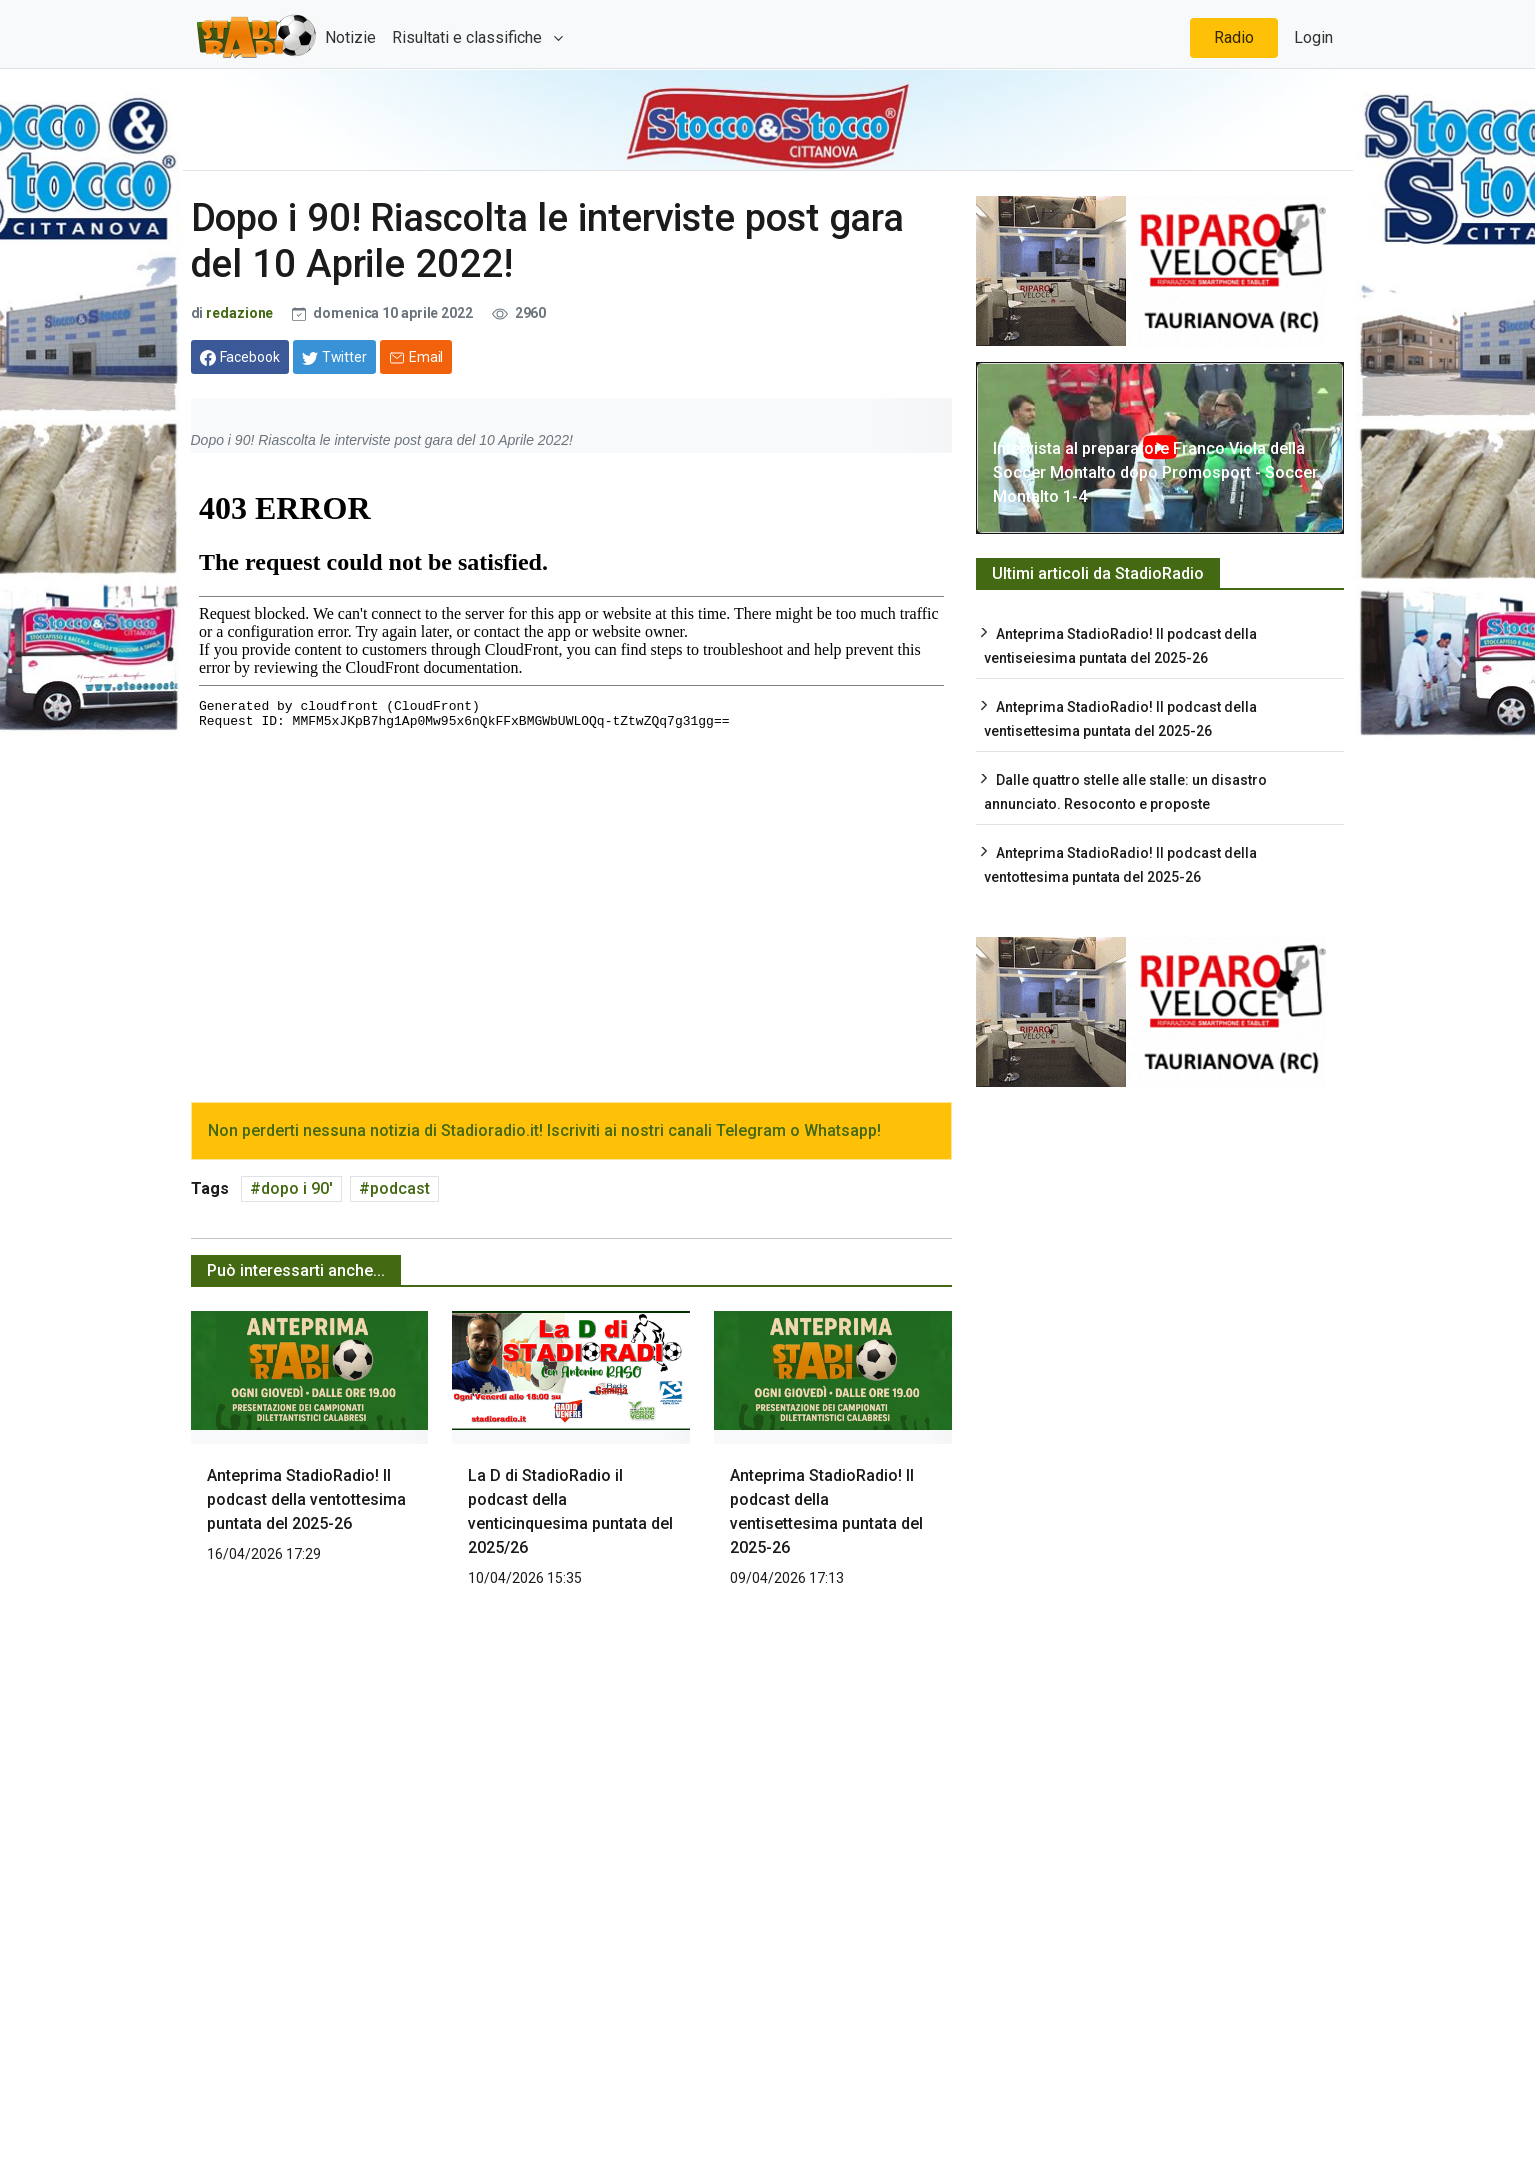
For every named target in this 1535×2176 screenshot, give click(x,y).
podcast (400, 1188)
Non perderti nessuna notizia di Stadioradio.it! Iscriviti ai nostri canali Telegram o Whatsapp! (544, 1130)
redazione (239, 313)
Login (1313, 37)
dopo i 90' (297, 1188)
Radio (1234, 37)
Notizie (350, 37)
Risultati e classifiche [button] (469, 37)
